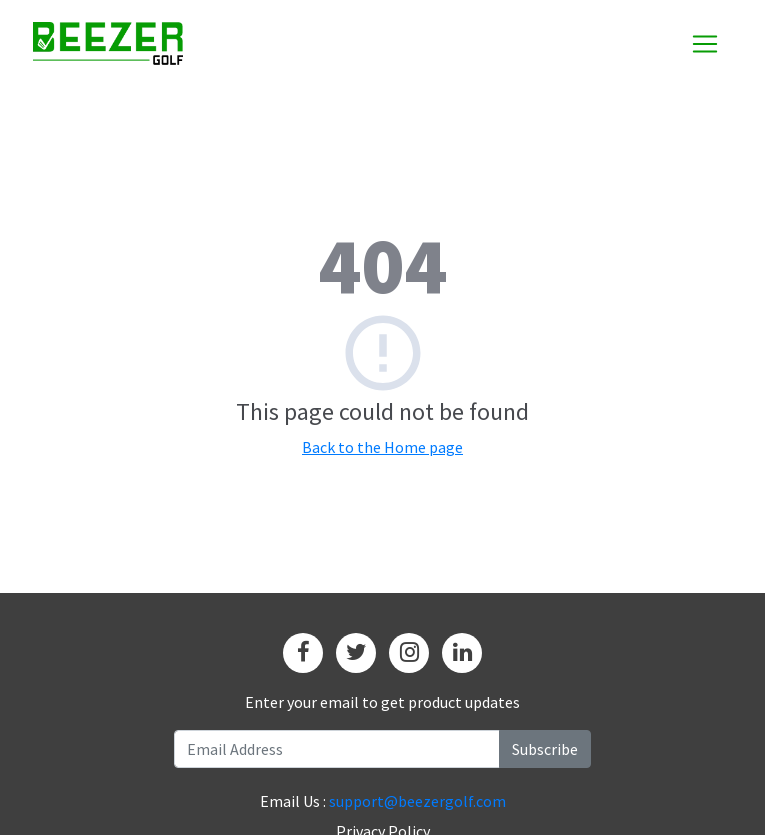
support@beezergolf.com (417, 801)
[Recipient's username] (337, 749)
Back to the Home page (382, 447)
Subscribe (545, 749)
